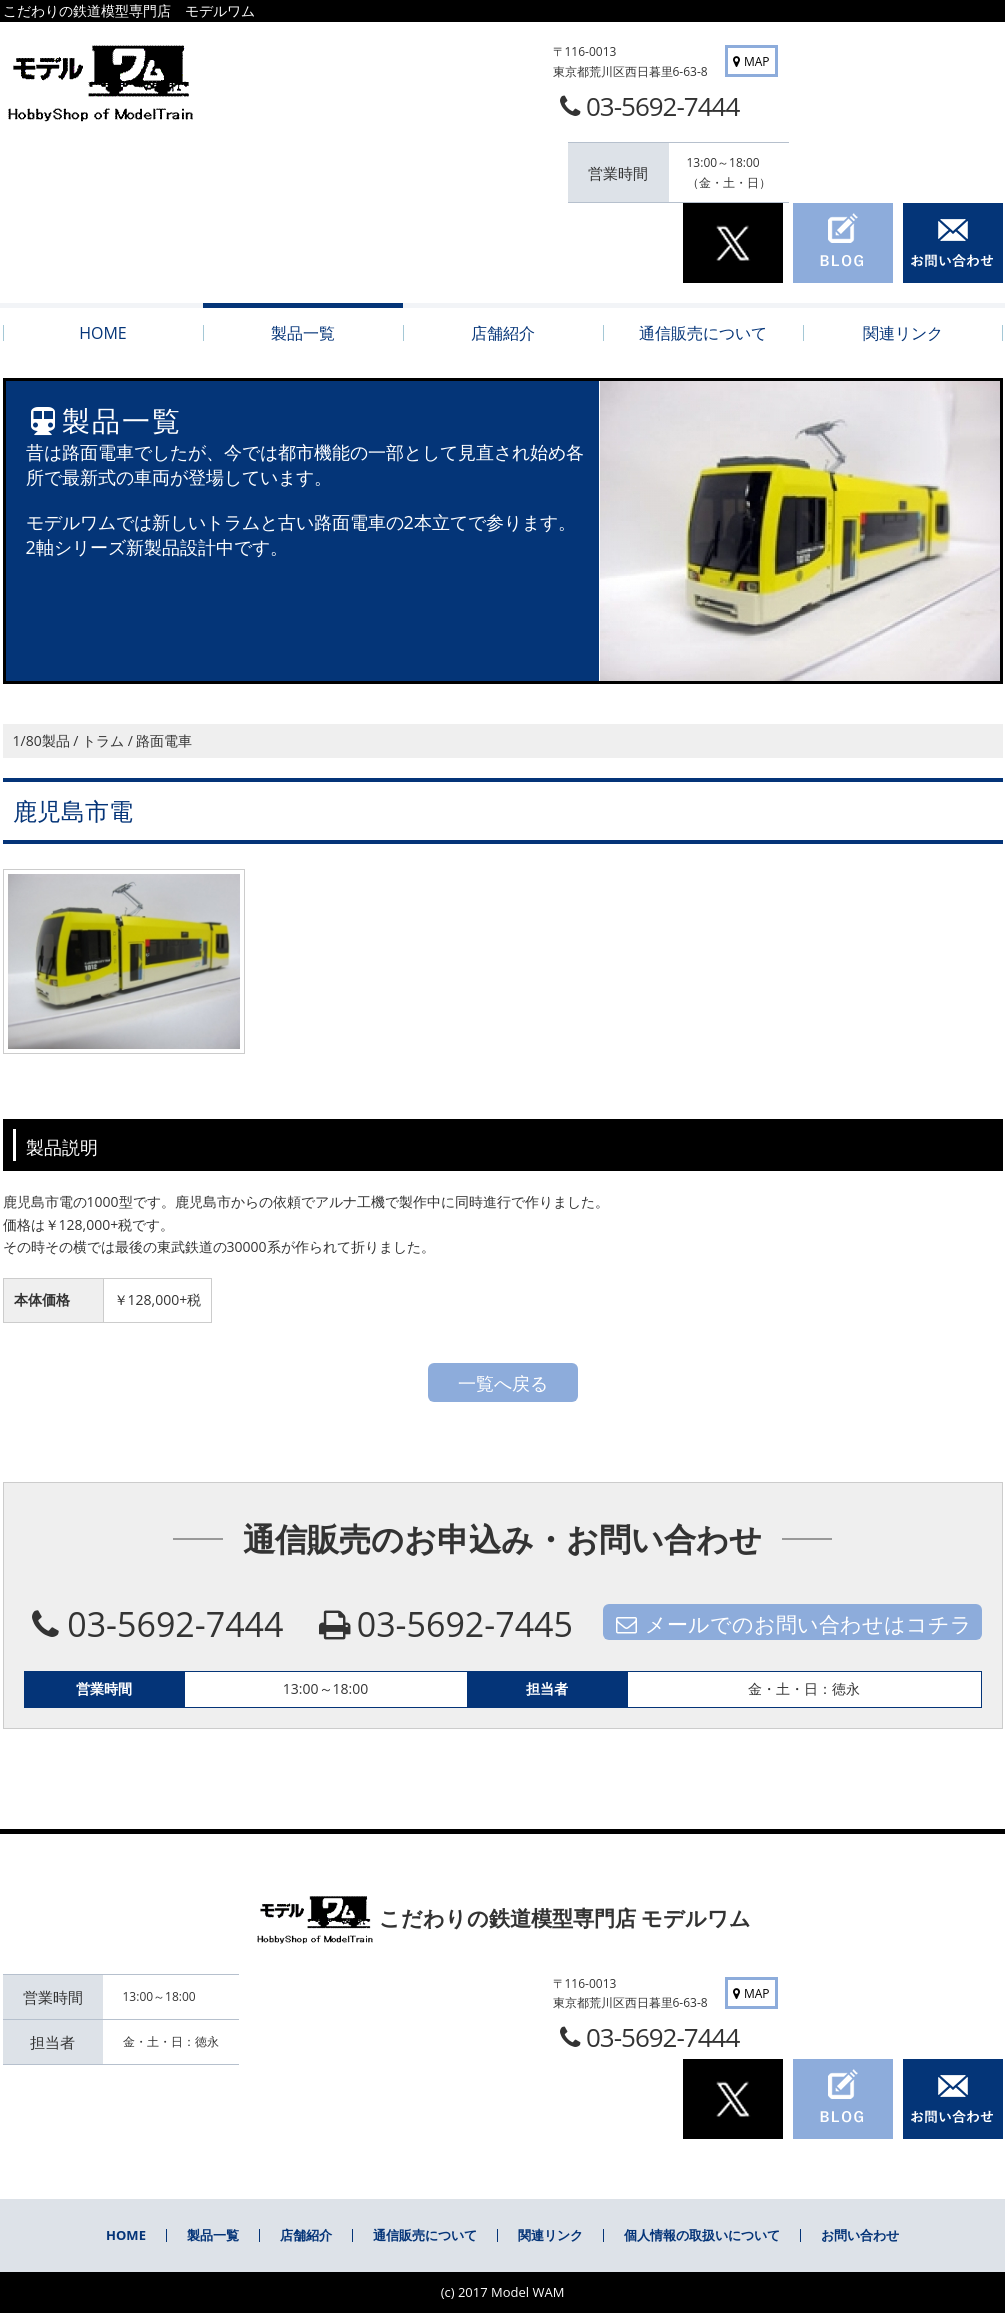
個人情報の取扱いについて (702, 2235)
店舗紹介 (306, 2235)
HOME (126, 2235)
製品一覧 (213, 2235)
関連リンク (550, 2235)
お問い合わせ (860, 2235)
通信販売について (425, 2235)
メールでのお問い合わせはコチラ (792, 1624)
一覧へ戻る (503, 1383)
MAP (748, 61)
